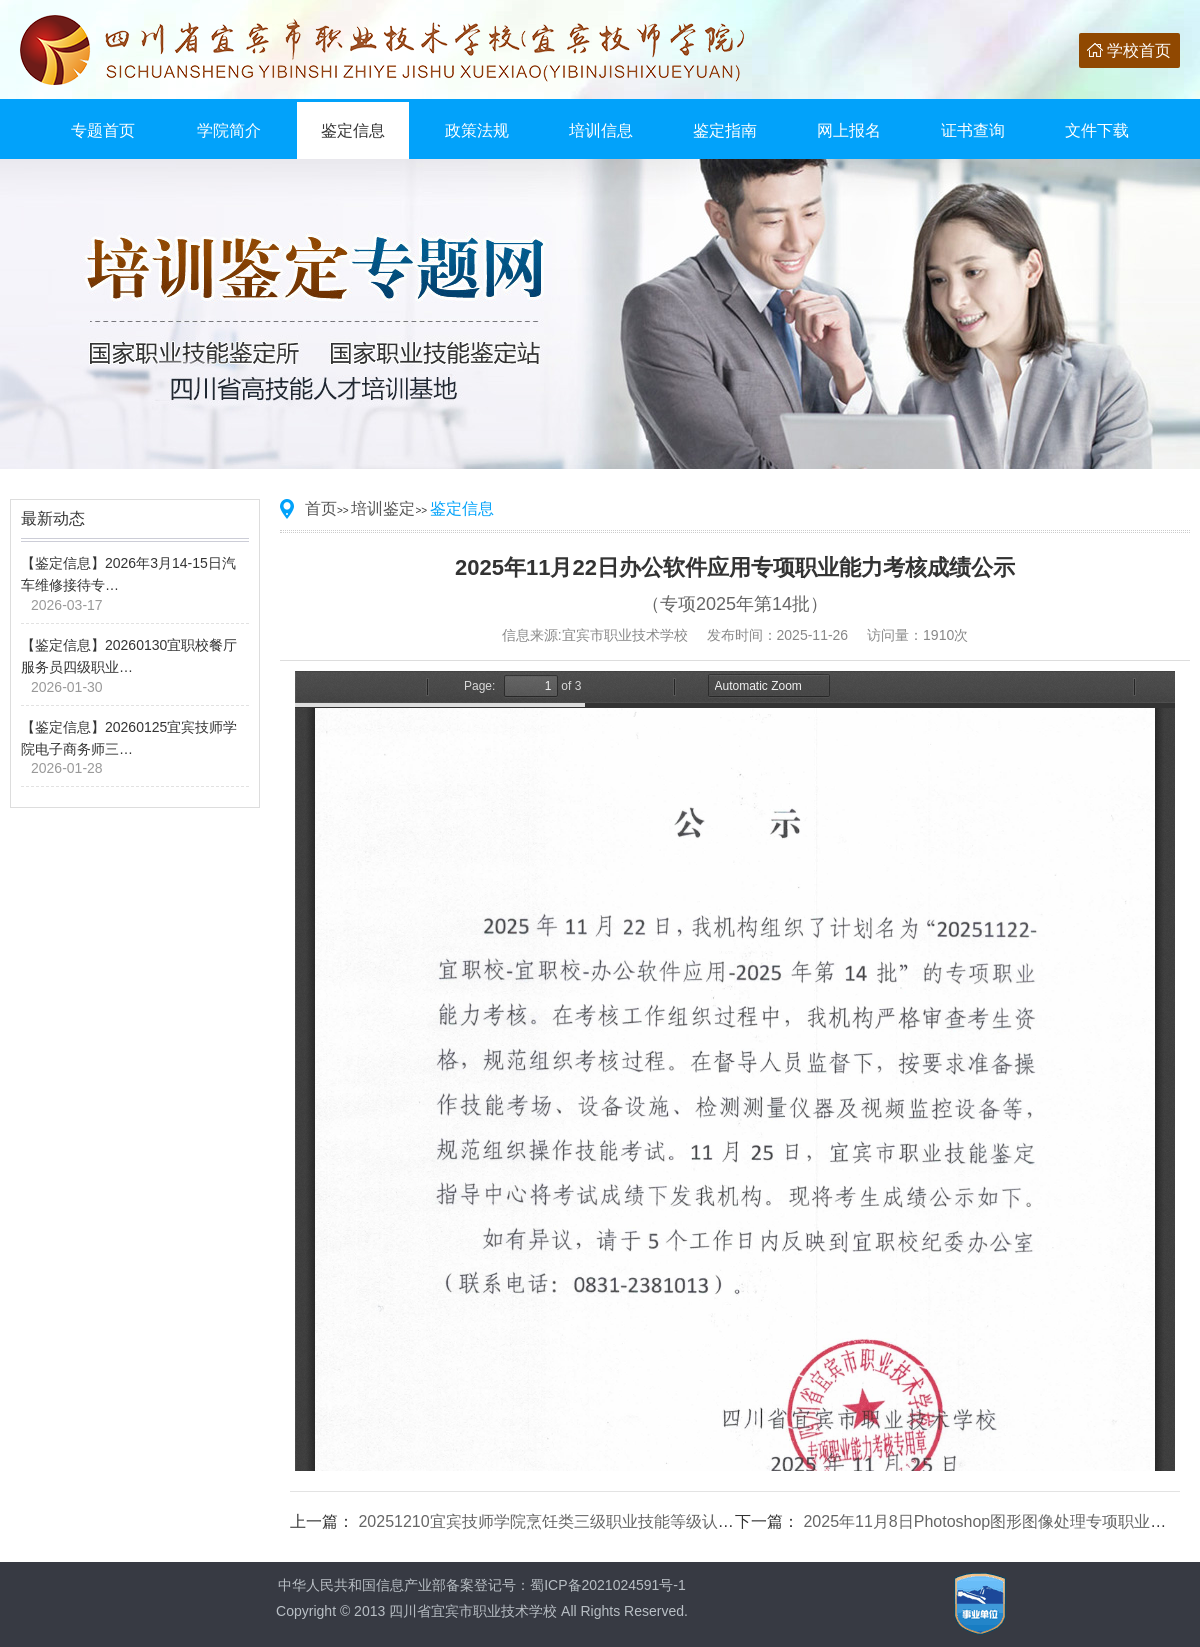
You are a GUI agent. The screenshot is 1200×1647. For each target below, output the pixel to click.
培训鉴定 (383, 508)
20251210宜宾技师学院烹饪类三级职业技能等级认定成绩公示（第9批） (614, 1521)
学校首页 (1139, 50)
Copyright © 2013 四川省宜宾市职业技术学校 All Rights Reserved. (482, 1611)
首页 (321, 508)
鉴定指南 (725, 130)
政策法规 (477, 130)
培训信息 (601, 130)
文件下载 (1097, 130)
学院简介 (229, 130)
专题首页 (103, 130)
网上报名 (849, 130)
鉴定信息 (353, 130)
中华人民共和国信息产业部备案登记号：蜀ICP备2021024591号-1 (482, 1585)
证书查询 (973, 130)
